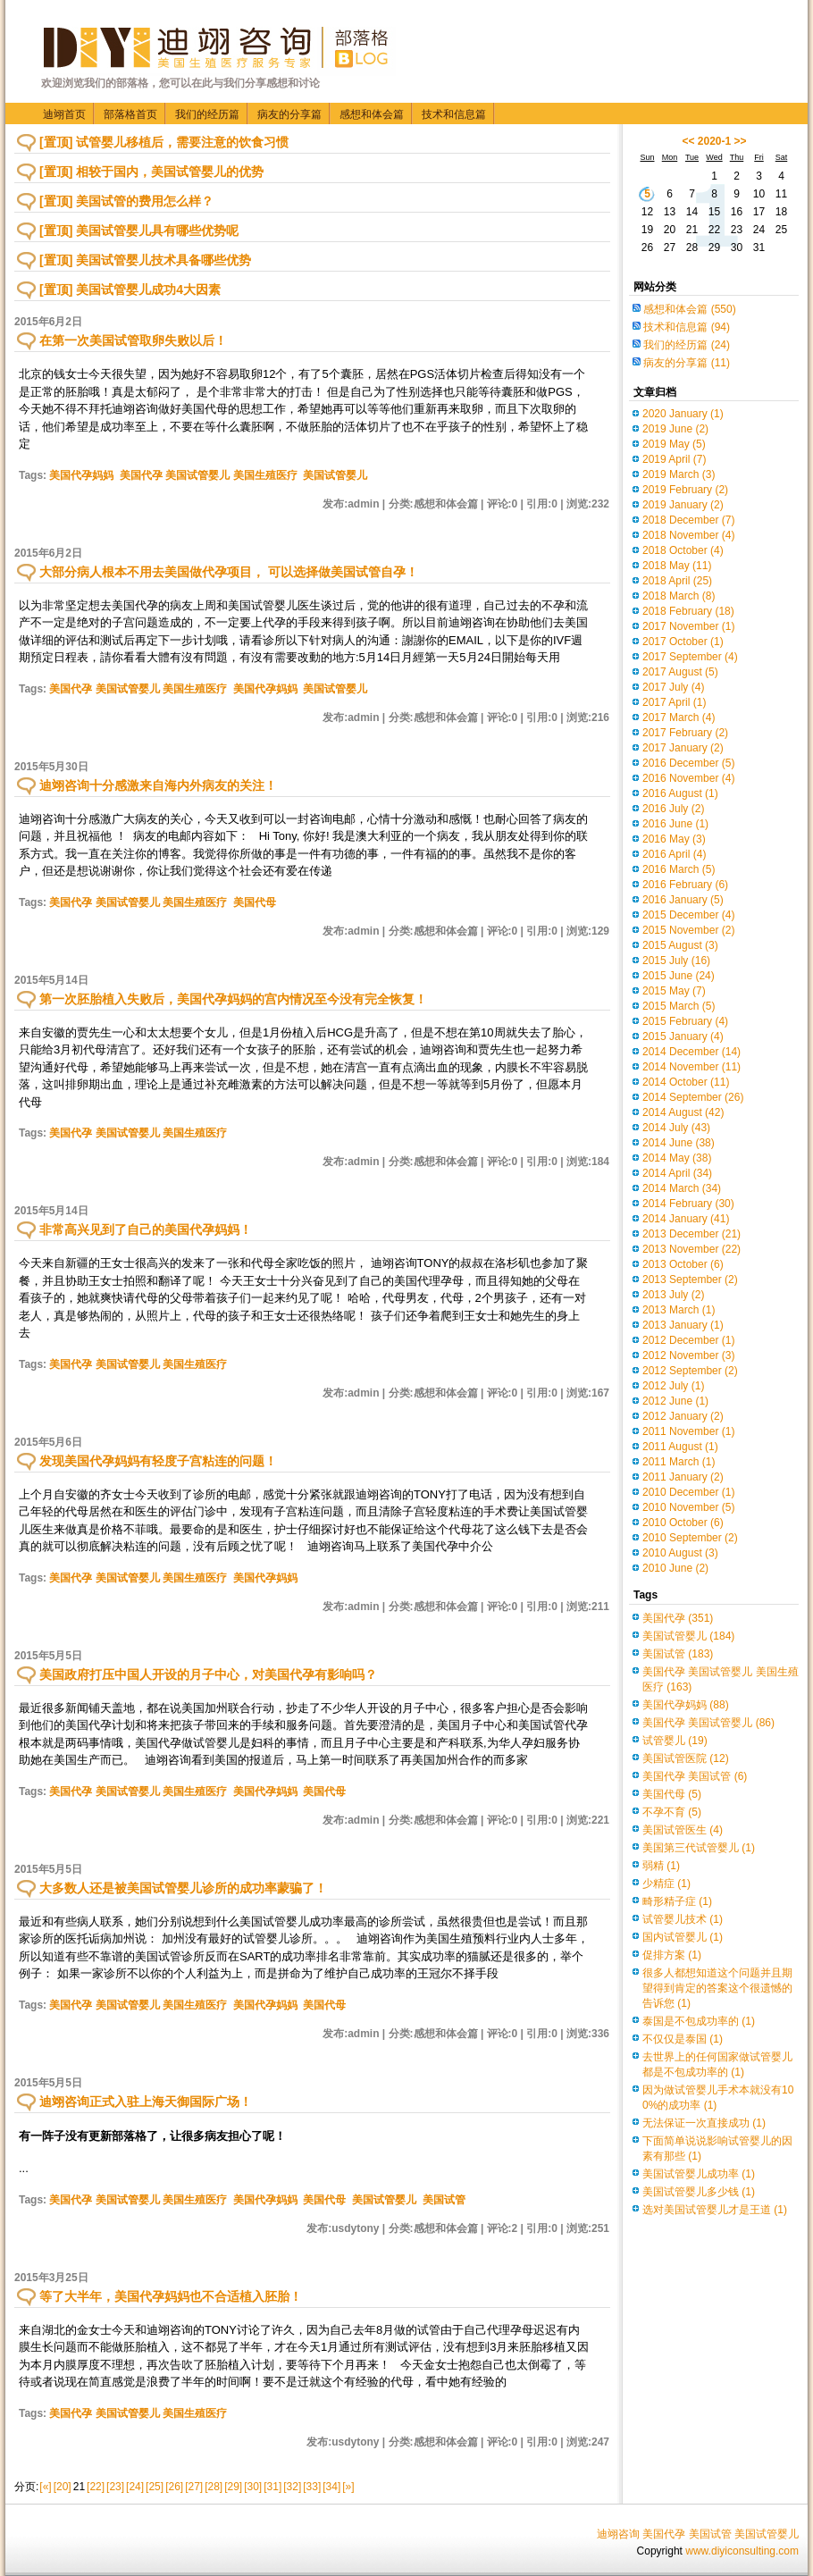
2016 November (688, 778)
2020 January (683, 413)
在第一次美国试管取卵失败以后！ (133, 340)
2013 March (678, 1310)
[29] (233, 2486)
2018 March (678, 596)
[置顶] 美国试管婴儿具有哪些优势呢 (139, 230)
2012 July (673, 1386)
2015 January (683, 1036)
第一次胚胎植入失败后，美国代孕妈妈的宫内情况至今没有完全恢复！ (233, 999)
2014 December (691, 1051)
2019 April (674, 459)
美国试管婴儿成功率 (698, 2174)
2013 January (683, 1325)
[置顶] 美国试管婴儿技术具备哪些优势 (145, 260)
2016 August (680, 793)
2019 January (683, 505)
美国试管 (444, 2200)
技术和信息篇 (454, 114)
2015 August (680, 945)
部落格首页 (130, 114)
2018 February (688, 611)
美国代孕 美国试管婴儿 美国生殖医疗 (209, 475)
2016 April (674, 854)
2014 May (676, 1158)
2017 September (690, 656)
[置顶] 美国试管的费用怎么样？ (126, 201)
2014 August (683, 1112)
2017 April (674, 702)
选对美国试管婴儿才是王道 (714, 2209)
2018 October (683, 550)
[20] (62, 2486)
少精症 (666, 1883)
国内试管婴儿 (682, 1937)
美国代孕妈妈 (81, 475)
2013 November (691, 1249)
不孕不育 (671, 1812)
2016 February (685, 884)
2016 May (674, 839)
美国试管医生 (682, 1830)
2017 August (680, 672)
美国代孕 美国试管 (694, 1776)
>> (740, 141)
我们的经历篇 (207, 114)
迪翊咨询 (618, 2534)
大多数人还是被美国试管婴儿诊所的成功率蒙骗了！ (183, 1888)
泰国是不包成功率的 (698, 2021)
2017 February (685, 732)
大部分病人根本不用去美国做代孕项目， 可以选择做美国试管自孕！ (228, 572)
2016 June (675, 824)
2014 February (688, 1203)
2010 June (675, 1568)
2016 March (678, 869)
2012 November (688, 1355)
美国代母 (254, 902)
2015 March (678, 1006)
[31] (272, 2486)
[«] (45, 2486)
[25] (154, 2486)
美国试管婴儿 (335, 475)
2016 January (683, 900)
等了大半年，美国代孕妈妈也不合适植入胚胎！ (170, 2296)
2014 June (678, 1143)
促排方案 (671, 1955)
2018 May (676, 565)
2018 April (677, 581)
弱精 (661, 1865)
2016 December (688, 763)
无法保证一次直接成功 (704, 2123)
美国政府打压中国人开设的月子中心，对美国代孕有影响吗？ (208, 1674)
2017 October (683, 641)
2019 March (678, 474)
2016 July (673, 808)
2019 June (675, 429)
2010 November (688, 1507)
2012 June (675, 1401)
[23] (115, 2486)
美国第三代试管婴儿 (698, 1848)
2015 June (678, 975)
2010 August (680, 1553)
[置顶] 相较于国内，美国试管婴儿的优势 (151, 171)
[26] (174, 2486)
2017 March (678, 717)
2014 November (691, 1067)
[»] (348, 2486)
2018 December (688, 520)
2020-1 (714, 141)
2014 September (692, 1097)
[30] (253, 2486)
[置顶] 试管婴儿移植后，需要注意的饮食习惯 (164, 142)
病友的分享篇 (289, 114)
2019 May (674, 444)
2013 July (673, 1294)
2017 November (688, 626)
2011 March (678, 1462)
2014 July (676, 1127)
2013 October (683, 1264)
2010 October (683, 1522)
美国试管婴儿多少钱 (698, 2192)
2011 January (683, 1477)
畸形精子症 (677, 1901)
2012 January (683, 1416)
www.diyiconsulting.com (742, 2551)
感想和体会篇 (371, 114)
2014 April (677, 1173)
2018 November (688, 535)
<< (688, 141)
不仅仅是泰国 (682, 2039)
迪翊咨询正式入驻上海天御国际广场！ (145, 2101)
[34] (331, 2486)
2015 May (674, 991)
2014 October (685, 1082)
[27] (194, 2486)
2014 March (681, 1188)
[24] (135, 2486)
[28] (213, 2486)
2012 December (688, 1340)
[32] (292, 2486)
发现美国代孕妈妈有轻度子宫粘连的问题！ (158, 1461)
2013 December (691, 1234)
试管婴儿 (675, 1740)
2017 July (673, 687)
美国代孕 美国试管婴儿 (708, 1722)
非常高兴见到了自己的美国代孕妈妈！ (145, 1229)
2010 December (688, 1492)
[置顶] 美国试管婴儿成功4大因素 (130, 289)
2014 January (685, 1218)
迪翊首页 (64, 114)
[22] (96, 2486)
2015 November (688, 930)
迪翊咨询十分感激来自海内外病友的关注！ (158, 785)
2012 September (690, 1370)
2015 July (676, 960)
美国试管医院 (685, 1758)
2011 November (688, 1431)
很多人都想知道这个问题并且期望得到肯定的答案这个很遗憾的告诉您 (717, 1988)
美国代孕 (677, 1618)
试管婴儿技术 (682, 1919)
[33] (312, 2486)
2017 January (683, 748)
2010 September (690, 1537)
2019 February (685, 489)
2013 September (690, 1279)
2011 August (680, 1446)
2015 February (685, 1021)
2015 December (688, 915)
